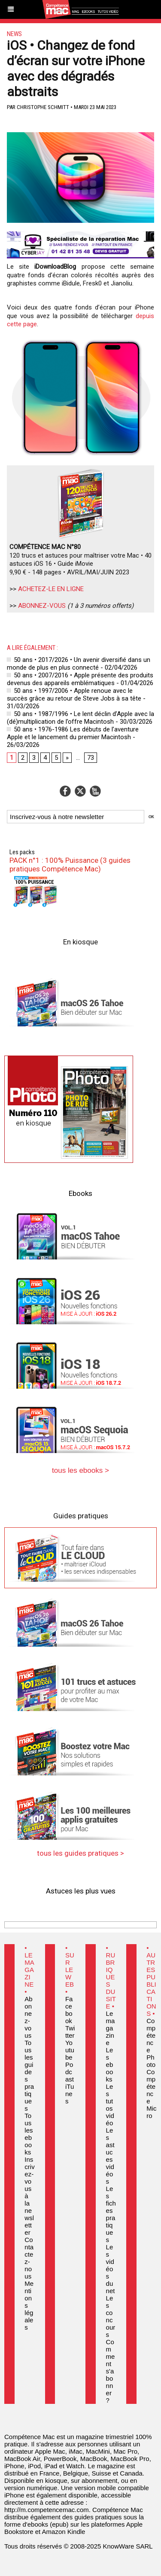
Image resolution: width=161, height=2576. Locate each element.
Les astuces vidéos (110, 2156)
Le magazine (110, 2028)
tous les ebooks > (80, 1470)
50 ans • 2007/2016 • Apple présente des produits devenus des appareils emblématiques (80, 679)
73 (90, 758)
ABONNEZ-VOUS (42, 606)
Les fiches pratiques (111, 2214)
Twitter (70, 2031)
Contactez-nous (28, 2258)
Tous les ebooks (28, 2134)
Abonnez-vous (28, 2017)
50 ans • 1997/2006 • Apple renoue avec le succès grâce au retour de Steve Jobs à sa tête (74, 694)
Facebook (69, 2009)
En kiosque (80, 942)
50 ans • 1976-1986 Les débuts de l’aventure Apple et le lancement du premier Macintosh (73, 733)
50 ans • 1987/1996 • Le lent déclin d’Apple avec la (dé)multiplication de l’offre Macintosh (80, 717)
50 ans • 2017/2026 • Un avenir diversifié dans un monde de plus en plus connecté (78, 663)
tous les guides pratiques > (80, 1853)
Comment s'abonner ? (110, 2371)
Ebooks (80, 1193)
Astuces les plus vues (80, 1891)
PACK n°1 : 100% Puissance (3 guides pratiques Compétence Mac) (70, 864)
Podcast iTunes (69, 2083)
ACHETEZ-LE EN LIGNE (51, 589)
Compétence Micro (151, 2093)
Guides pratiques (80, 1515)
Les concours (110, 2316)
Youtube (69, 2050)
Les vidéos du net (110, 2268)
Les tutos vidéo (110, 2105)
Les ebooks (109, 2064)
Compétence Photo (150, 2042)
